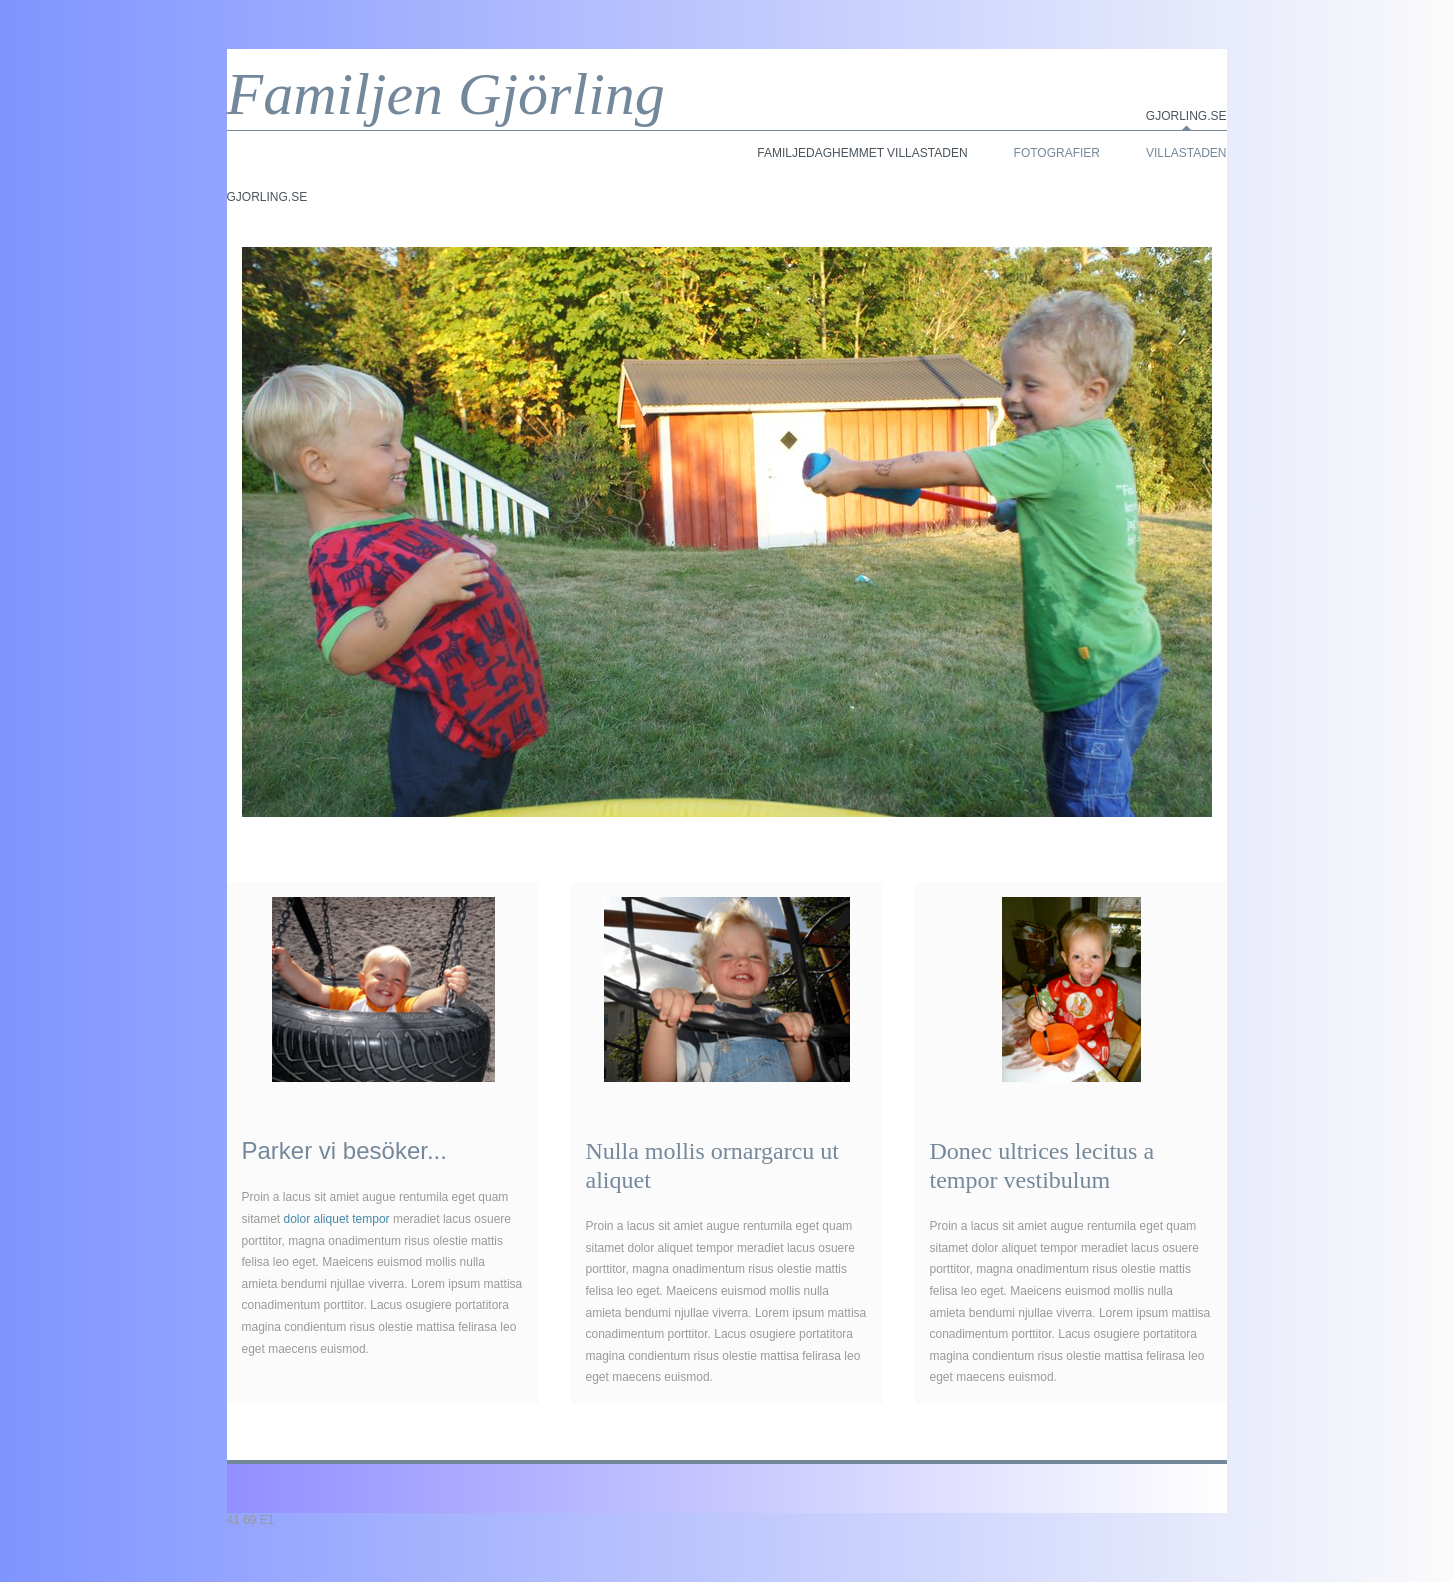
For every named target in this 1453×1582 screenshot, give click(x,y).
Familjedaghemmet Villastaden (862, 153)
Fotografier (1057, 153)
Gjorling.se (1186, 116)
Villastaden (1186, 153)
